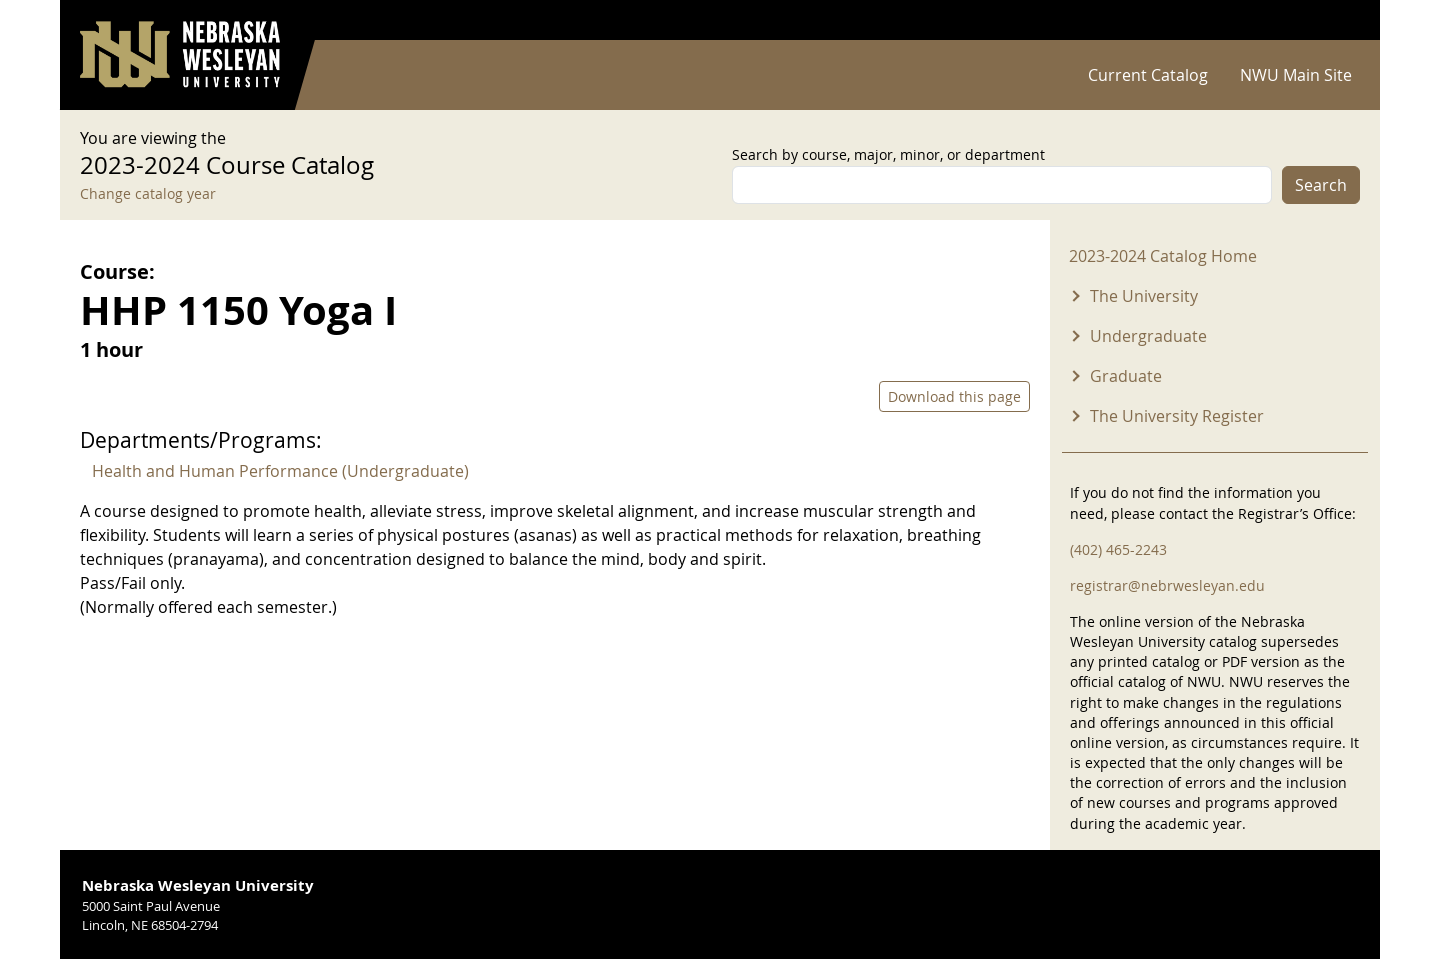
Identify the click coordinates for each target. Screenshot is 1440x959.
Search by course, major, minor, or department (888, 154)
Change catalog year (148, 193)
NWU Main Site (1296, 75)
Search (1321, 185)
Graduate (1126, 376)
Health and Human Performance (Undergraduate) (280, 471)
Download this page (954, 396)
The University (1144, 296)
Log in (1334, 20)
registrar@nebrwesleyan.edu (1167, 585)
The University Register (1177, 416)
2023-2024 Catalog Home (1163, 256)
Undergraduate (1148, 336)
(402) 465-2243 (1118, 549)
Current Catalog (1148, 75)
